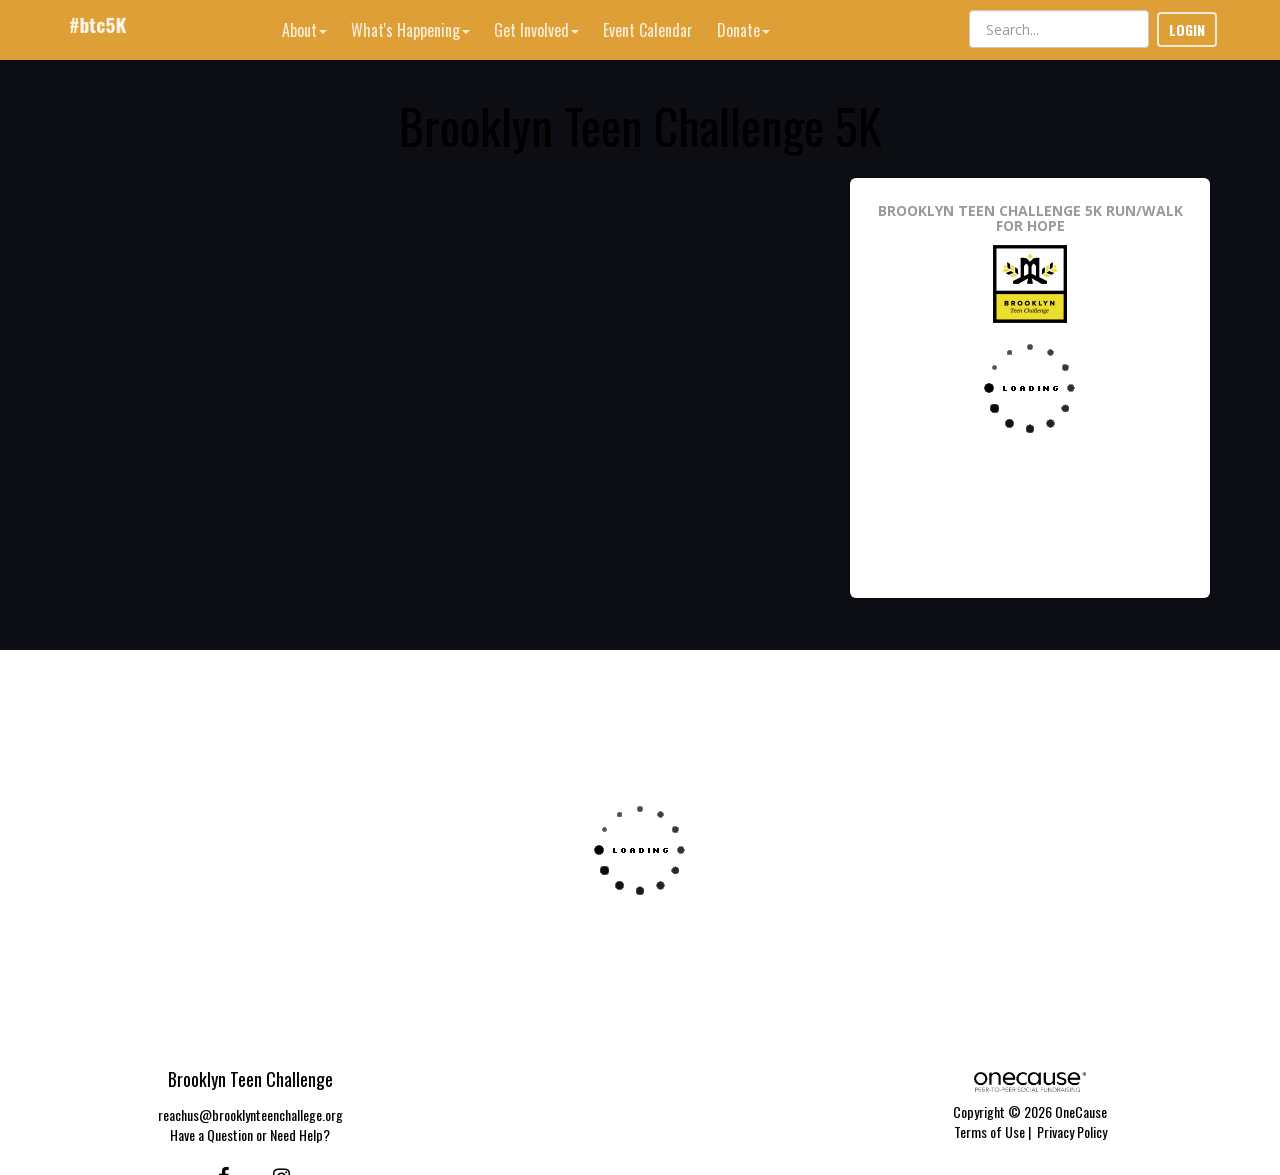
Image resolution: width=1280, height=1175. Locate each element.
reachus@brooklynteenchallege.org (250, 1114)
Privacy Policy (1072, 1131)
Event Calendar (648, 30)
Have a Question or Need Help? (250, 1134)
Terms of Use (989, 1131)
